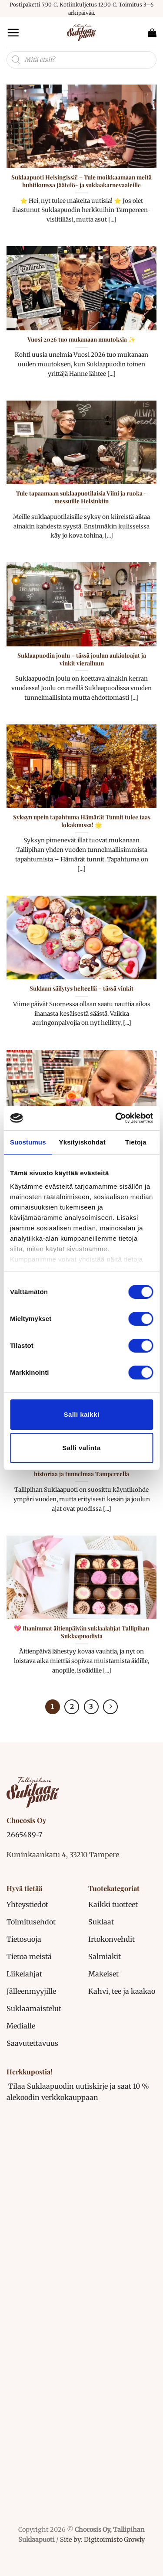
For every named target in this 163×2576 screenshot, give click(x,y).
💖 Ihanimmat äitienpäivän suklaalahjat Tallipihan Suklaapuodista (81, 1632)
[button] (13, 32)
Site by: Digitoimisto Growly (102, 2539)
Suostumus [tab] (28, 1142)
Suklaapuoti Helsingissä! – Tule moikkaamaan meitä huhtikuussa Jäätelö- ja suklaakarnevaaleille (81, 181)
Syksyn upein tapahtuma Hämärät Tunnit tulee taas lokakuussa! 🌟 (81, 820)
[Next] (110, 1706)
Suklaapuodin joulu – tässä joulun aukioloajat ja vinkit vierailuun (81, 659)
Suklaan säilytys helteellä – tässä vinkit (81, 988)
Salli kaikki (81, 1414)
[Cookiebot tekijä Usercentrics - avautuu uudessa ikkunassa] (116, 1118)
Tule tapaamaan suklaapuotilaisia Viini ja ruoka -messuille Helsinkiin (81, 497)
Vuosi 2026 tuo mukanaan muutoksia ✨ (81, 339)
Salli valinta (81, 1447)
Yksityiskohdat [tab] (82, 1142)
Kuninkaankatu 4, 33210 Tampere (63, 1854)
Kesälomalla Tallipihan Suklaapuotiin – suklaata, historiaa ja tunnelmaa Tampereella (81, 1470)
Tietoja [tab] (135, 1142)
